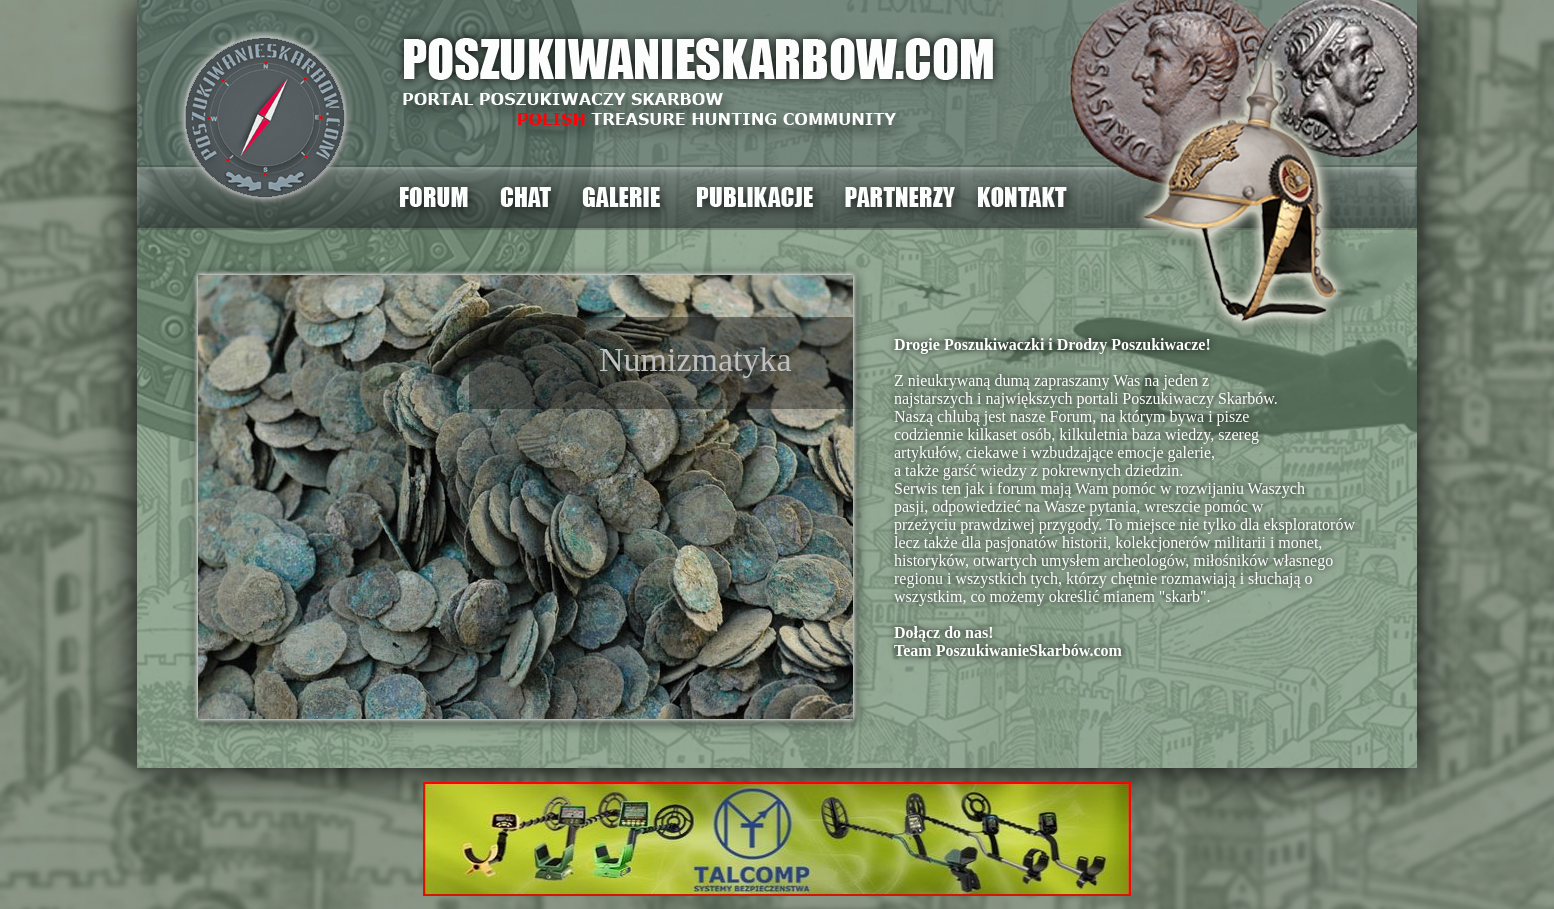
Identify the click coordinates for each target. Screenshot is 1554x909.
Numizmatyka (695, 359)
